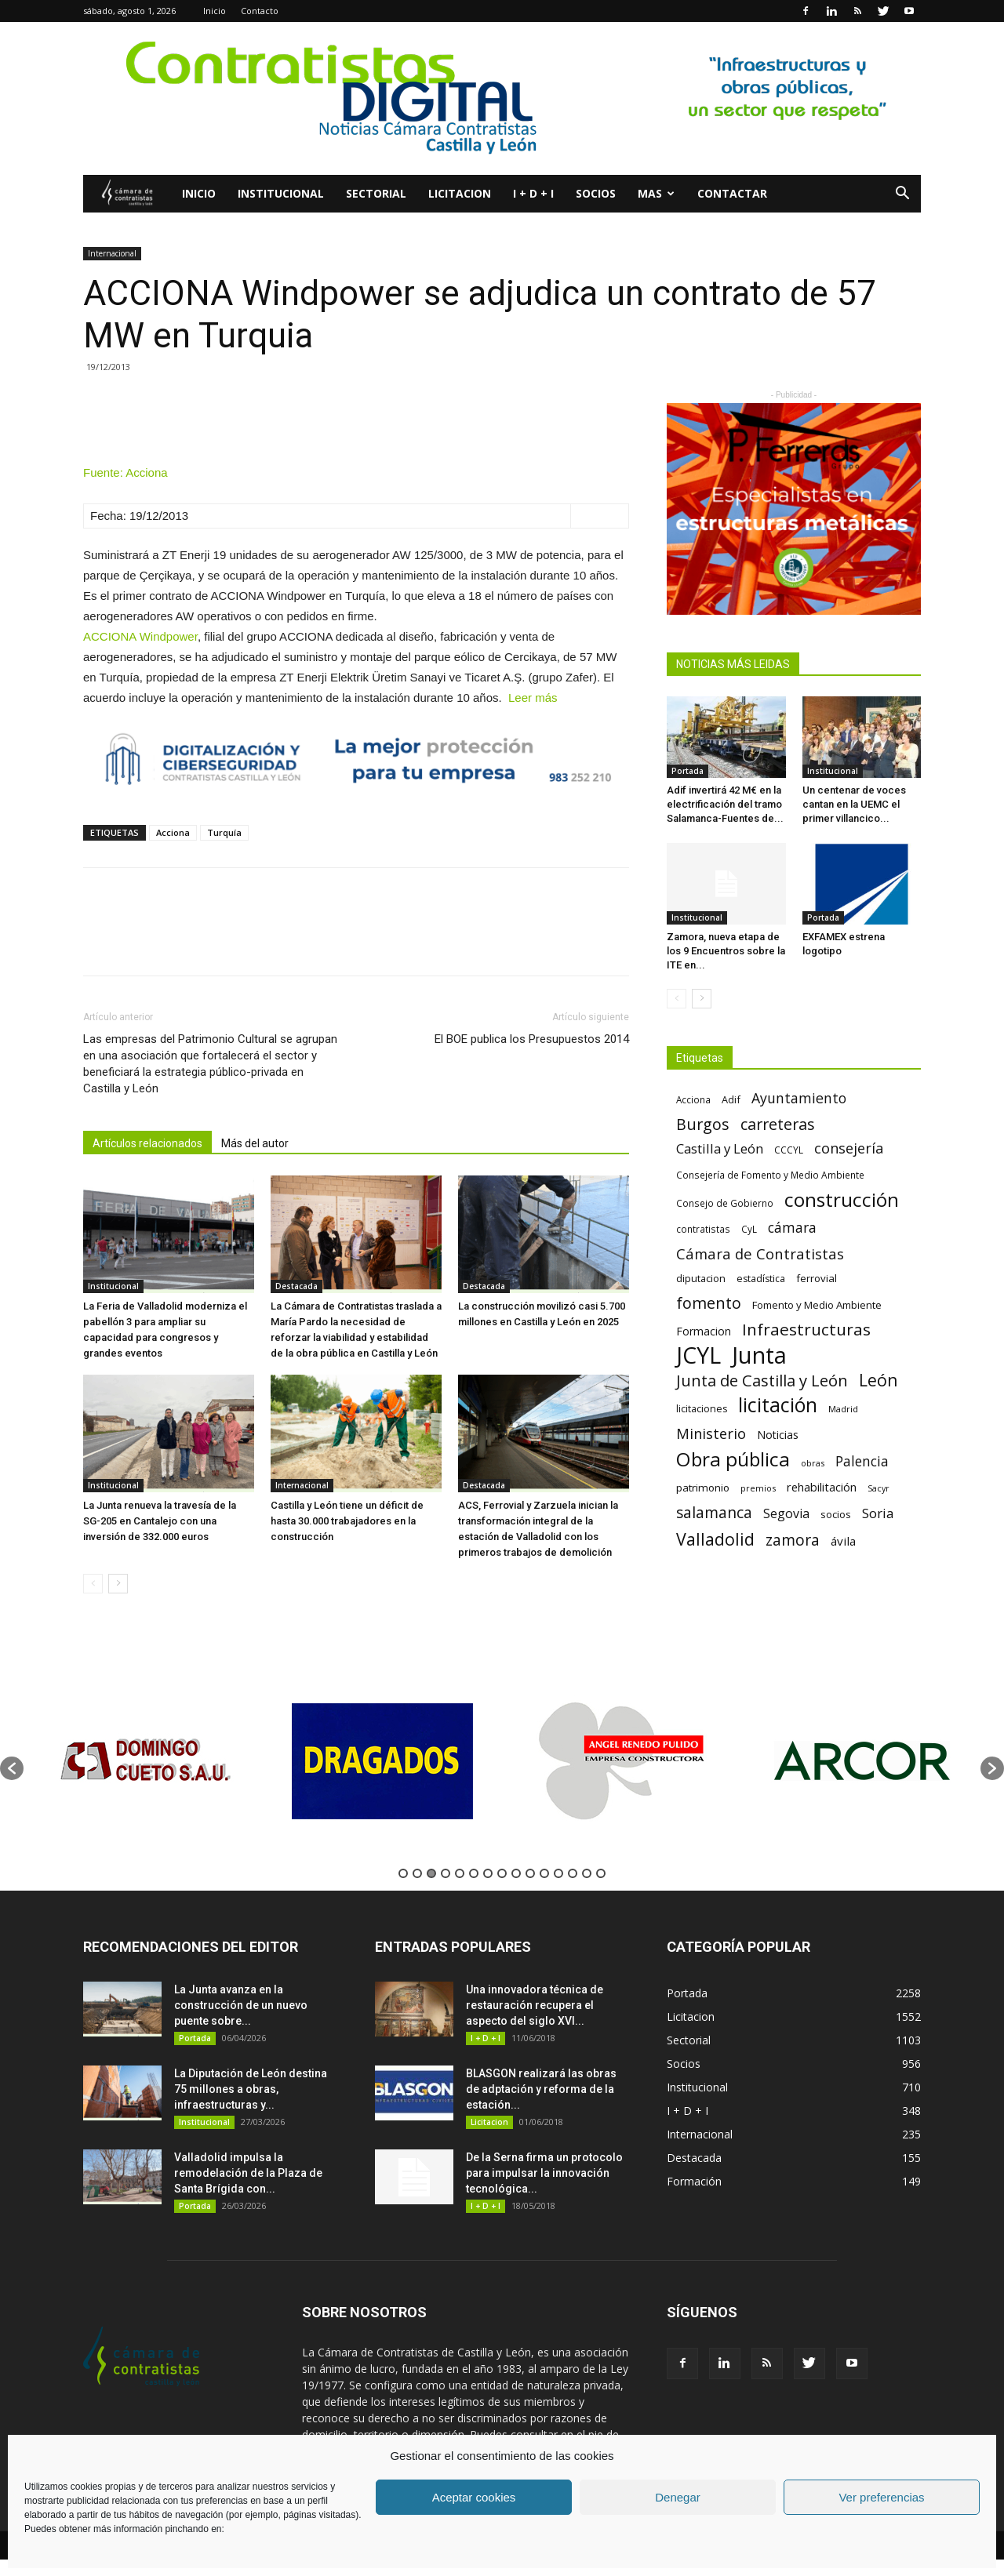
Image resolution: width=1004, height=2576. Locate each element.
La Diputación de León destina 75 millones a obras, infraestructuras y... (250, 2089)
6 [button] (473, 1873)
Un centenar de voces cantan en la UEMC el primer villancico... (854, 804)
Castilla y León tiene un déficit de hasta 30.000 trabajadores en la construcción (347, 1520)
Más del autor (255, 1143)
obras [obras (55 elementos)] (812, 1463)
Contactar (732, 193)
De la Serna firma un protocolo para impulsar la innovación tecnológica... (544, 2173)
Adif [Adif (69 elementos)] (731, 1099)
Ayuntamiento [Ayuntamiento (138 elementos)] (798, 1098)
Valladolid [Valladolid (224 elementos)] (715, 1539)
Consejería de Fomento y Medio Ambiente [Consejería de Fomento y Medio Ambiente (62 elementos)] (770, 1174)
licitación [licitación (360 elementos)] (777, 1405)
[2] (502, 98)
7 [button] (488, 1873)
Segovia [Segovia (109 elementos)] (786, 1514)
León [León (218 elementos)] (878, 1380)
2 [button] (417, 1873)
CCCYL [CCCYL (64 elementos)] (788, 1150)
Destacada (296, 1286)
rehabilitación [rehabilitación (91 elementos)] (822, 1487)
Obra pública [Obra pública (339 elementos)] (733, 1459)
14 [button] (586, 1873)
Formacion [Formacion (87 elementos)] (703, 1331)
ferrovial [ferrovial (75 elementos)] (816, 1278)
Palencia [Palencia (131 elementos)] (862, 1461)
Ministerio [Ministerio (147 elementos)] (711, 1433)
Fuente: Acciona (125, 472)
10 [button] (530, 1873)
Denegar (677, 2497)
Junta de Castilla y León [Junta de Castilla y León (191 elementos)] (762, 1380)
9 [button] (516, 1873)
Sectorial (376, 193)
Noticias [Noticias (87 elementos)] (777, 1434)
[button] (902, 194)
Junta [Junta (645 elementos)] (759, 1355)
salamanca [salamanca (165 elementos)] (714, 1513)
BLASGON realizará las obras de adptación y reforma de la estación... (541, 2089)
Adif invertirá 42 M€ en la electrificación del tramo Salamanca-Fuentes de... (725, 804)
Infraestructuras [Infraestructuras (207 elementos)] (806, 1329)
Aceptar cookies (474, 2497)
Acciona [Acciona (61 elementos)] (693, 1099)
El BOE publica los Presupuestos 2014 (532, 1039)
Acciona (173, 832)
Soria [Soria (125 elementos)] (878, 1513)
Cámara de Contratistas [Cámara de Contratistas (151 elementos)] (760, 1253)
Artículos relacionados (147, 1143)
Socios (596, 193)
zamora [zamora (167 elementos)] (793, 1539)
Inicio (214, 10)
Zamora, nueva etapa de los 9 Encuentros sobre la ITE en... (726, 951)
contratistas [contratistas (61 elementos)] (703, 1229)
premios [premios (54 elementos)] (758, 1488)
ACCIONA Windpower (140, 636)
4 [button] (445, 1873)
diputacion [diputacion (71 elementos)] (701, 1278)
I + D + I (533, 193)
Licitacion (459, 193)
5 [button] (459, 1873)
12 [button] (558, 1873)
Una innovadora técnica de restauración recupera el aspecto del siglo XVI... (534, 2005)
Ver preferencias (881, 2497)
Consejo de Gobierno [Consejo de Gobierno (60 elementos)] (724, 1203)
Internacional (112, 253)
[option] (143, 1760)
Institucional (281, 193)
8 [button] (502, 1873)
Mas (656, 193)
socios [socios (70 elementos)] (835, 1514)
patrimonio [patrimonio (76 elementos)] (702, 1488)
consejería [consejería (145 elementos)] (848, 1148)
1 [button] (403, 1873)
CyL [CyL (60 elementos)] (749, 1229)
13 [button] (572, 1873)
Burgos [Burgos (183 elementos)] (702, 1124)
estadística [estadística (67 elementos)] (761, 1278)
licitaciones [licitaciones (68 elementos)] (701, 1408)
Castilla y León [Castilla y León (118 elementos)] (719, 1148)
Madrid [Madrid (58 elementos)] (843, 1409)
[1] (794, 509)
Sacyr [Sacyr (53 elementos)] (878, 1488)
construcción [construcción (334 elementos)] (841, 1199)
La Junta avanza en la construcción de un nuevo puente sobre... (240, 2005)
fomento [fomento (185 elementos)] (708, 1303)
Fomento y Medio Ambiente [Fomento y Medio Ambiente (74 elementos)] (817, 1305)
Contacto (259, 10)
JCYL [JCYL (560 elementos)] (698, 1355)
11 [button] (544, 1873)
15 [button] (601, 1873)
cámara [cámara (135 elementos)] (792, 1227)
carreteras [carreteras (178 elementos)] (777, 1124)
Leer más (533, 697)
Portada (687, 770)
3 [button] (431, 1873)
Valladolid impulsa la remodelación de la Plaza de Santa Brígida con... (248, 2173)
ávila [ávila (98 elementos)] (843, 1541)
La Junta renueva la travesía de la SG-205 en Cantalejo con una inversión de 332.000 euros (159, 1520)
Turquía (224, 832)
